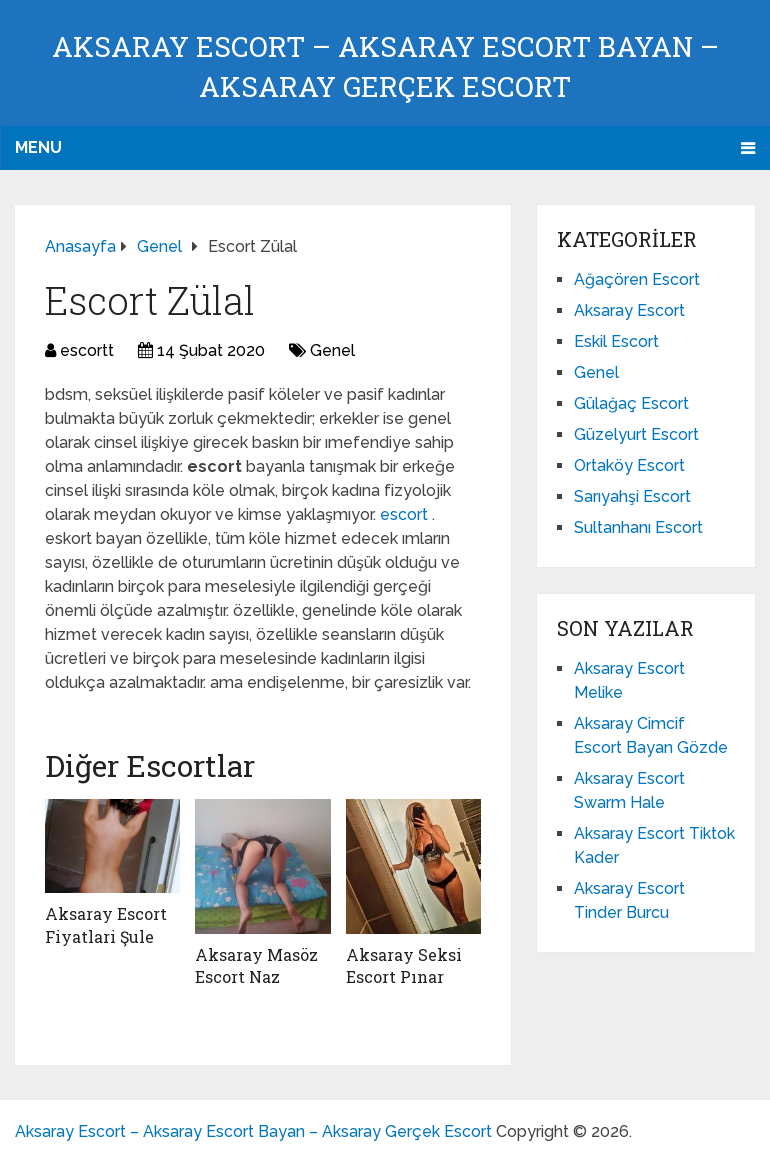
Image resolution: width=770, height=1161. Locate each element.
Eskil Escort (616, 341)
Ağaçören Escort (637, 279)
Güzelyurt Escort (636, 434)
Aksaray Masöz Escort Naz (256, 965)
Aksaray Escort (629, 310)
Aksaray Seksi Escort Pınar (404, 965)
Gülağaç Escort (631, 403)
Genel (332, 350)
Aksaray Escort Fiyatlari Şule (106, 924)
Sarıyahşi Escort (632, 496)
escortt (87, 350)
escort (406, 514)
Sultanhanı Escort (638, 527)
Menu (38, 147)
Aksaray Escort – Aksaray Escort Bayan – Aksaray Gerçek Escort (253, 1131)
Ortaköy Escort (629, 465)
